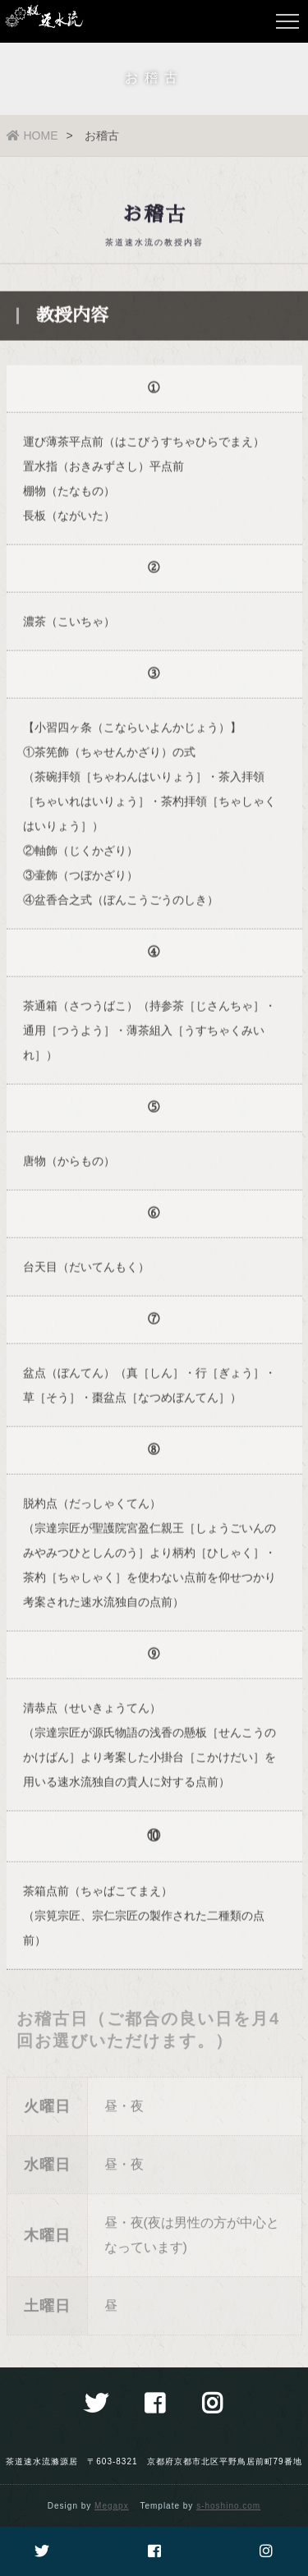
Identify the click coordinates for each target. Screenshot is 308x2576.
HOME (32, 135)
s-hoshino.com (228, 2505)
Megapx (111, 2505)
